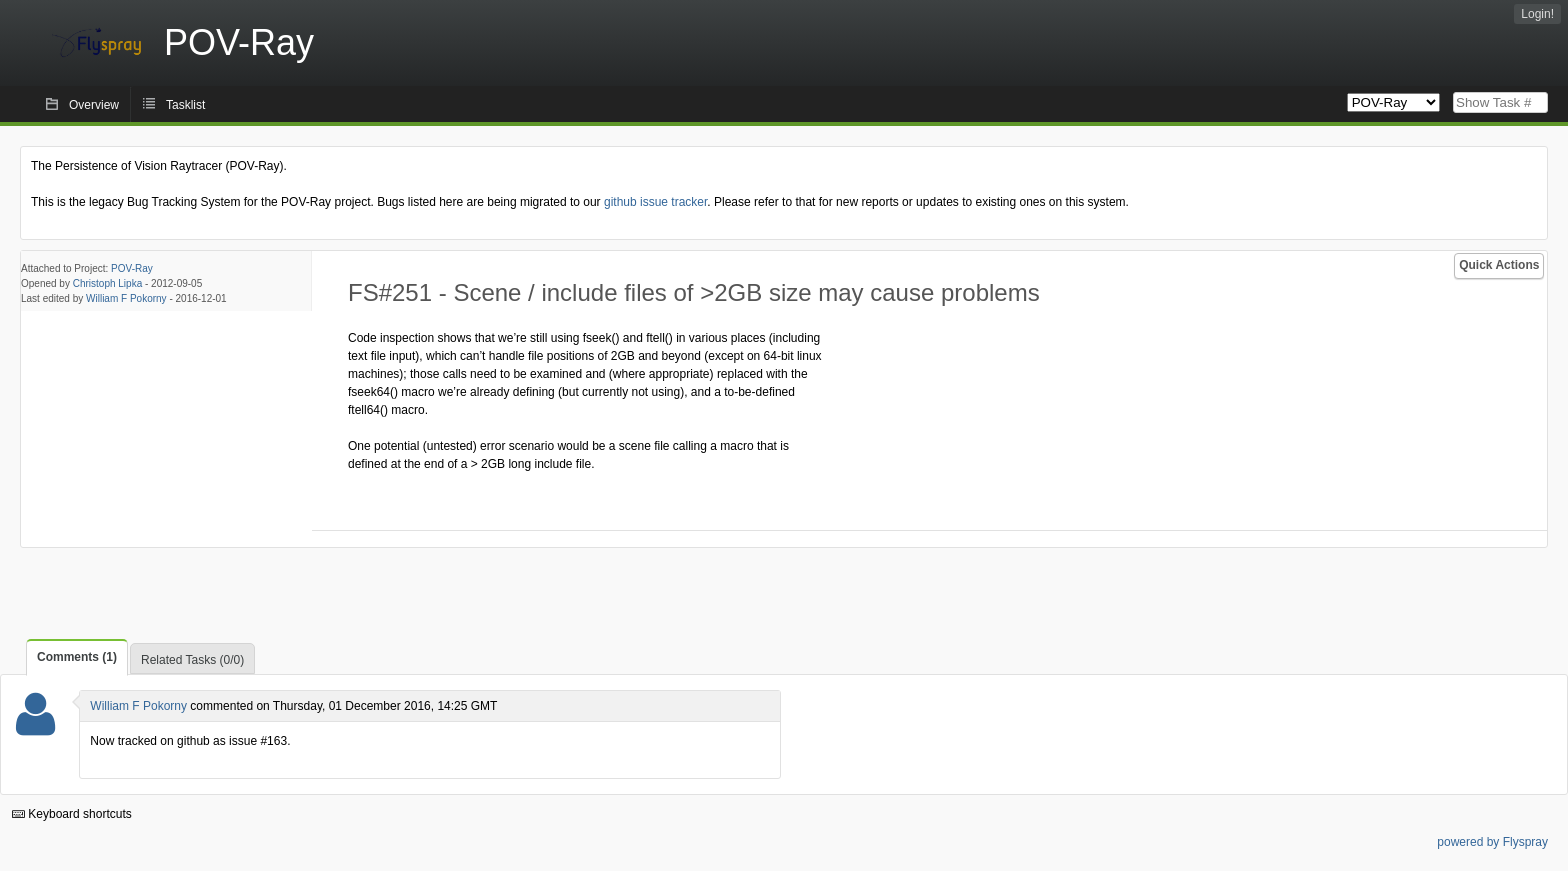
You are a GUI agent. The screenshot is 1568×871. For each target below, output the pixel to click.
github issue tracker (655, 202)
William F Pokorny (126, 298)
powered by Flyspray (1492, 842)
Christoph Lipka (107, 283)
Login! (1537, 14)
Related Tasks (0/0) (192, 660)
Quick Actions (1499, 265)
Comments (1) (77, 657)
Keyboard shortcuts (72, 814)
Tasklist (185, 105)
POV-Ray (132, 268)
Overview (94, 105)
